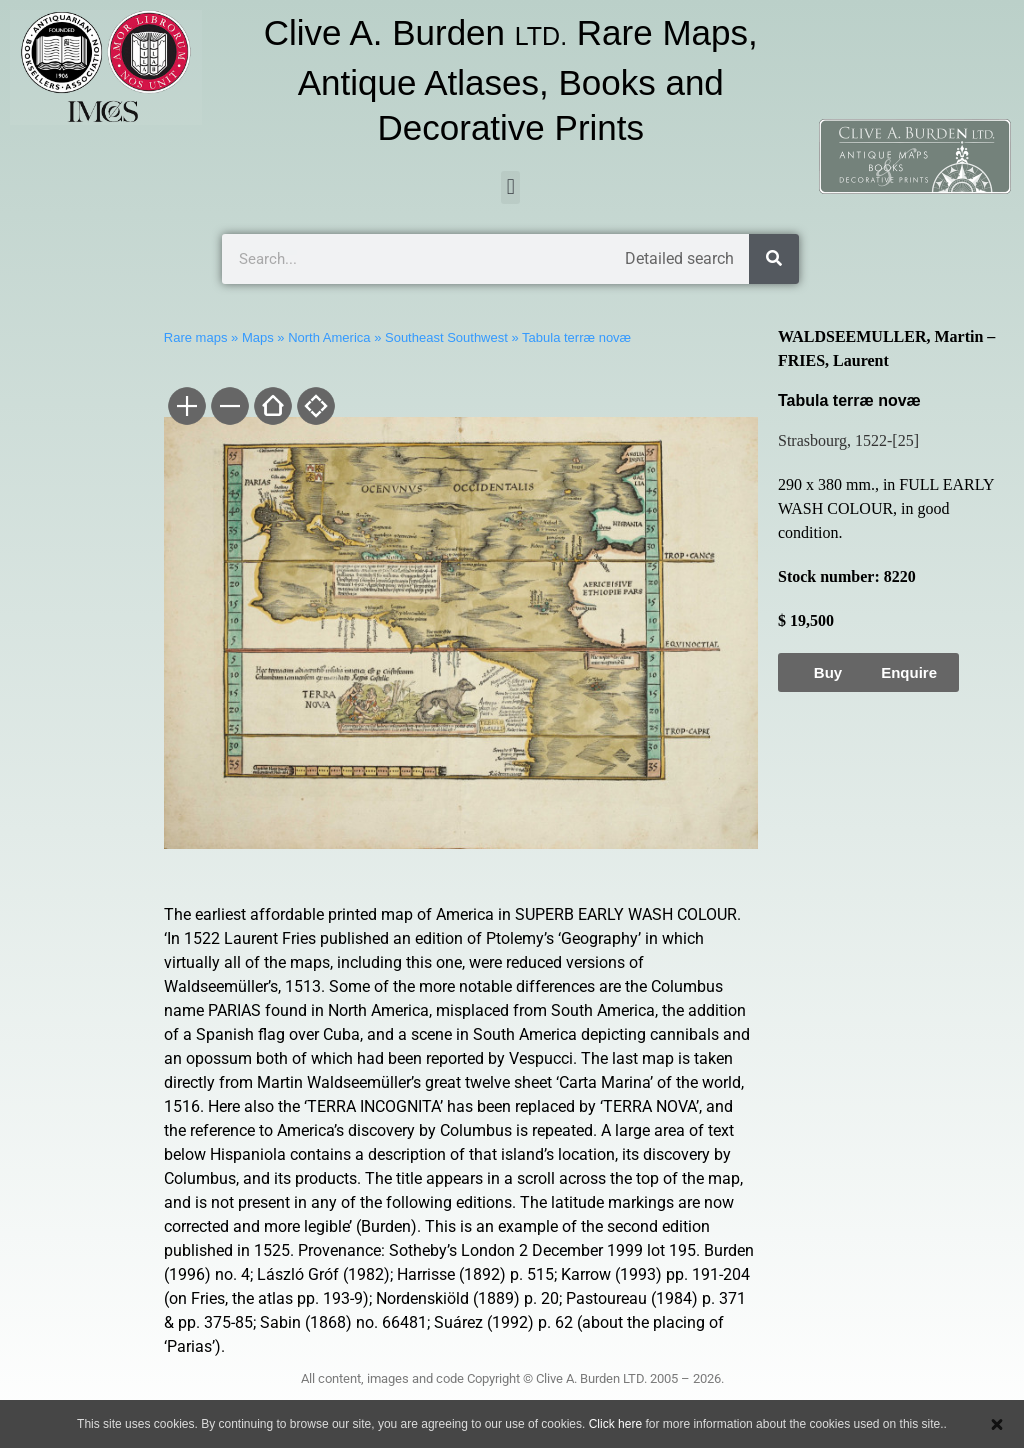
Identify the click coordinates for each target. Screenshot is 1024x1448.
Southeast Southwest (446, 337)
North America (329, 337)
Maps (258, 337)
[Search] (774, 259)
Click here (615, 1424)
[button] (510, 187)
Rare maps (196, 337)
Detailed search (679, 258)
